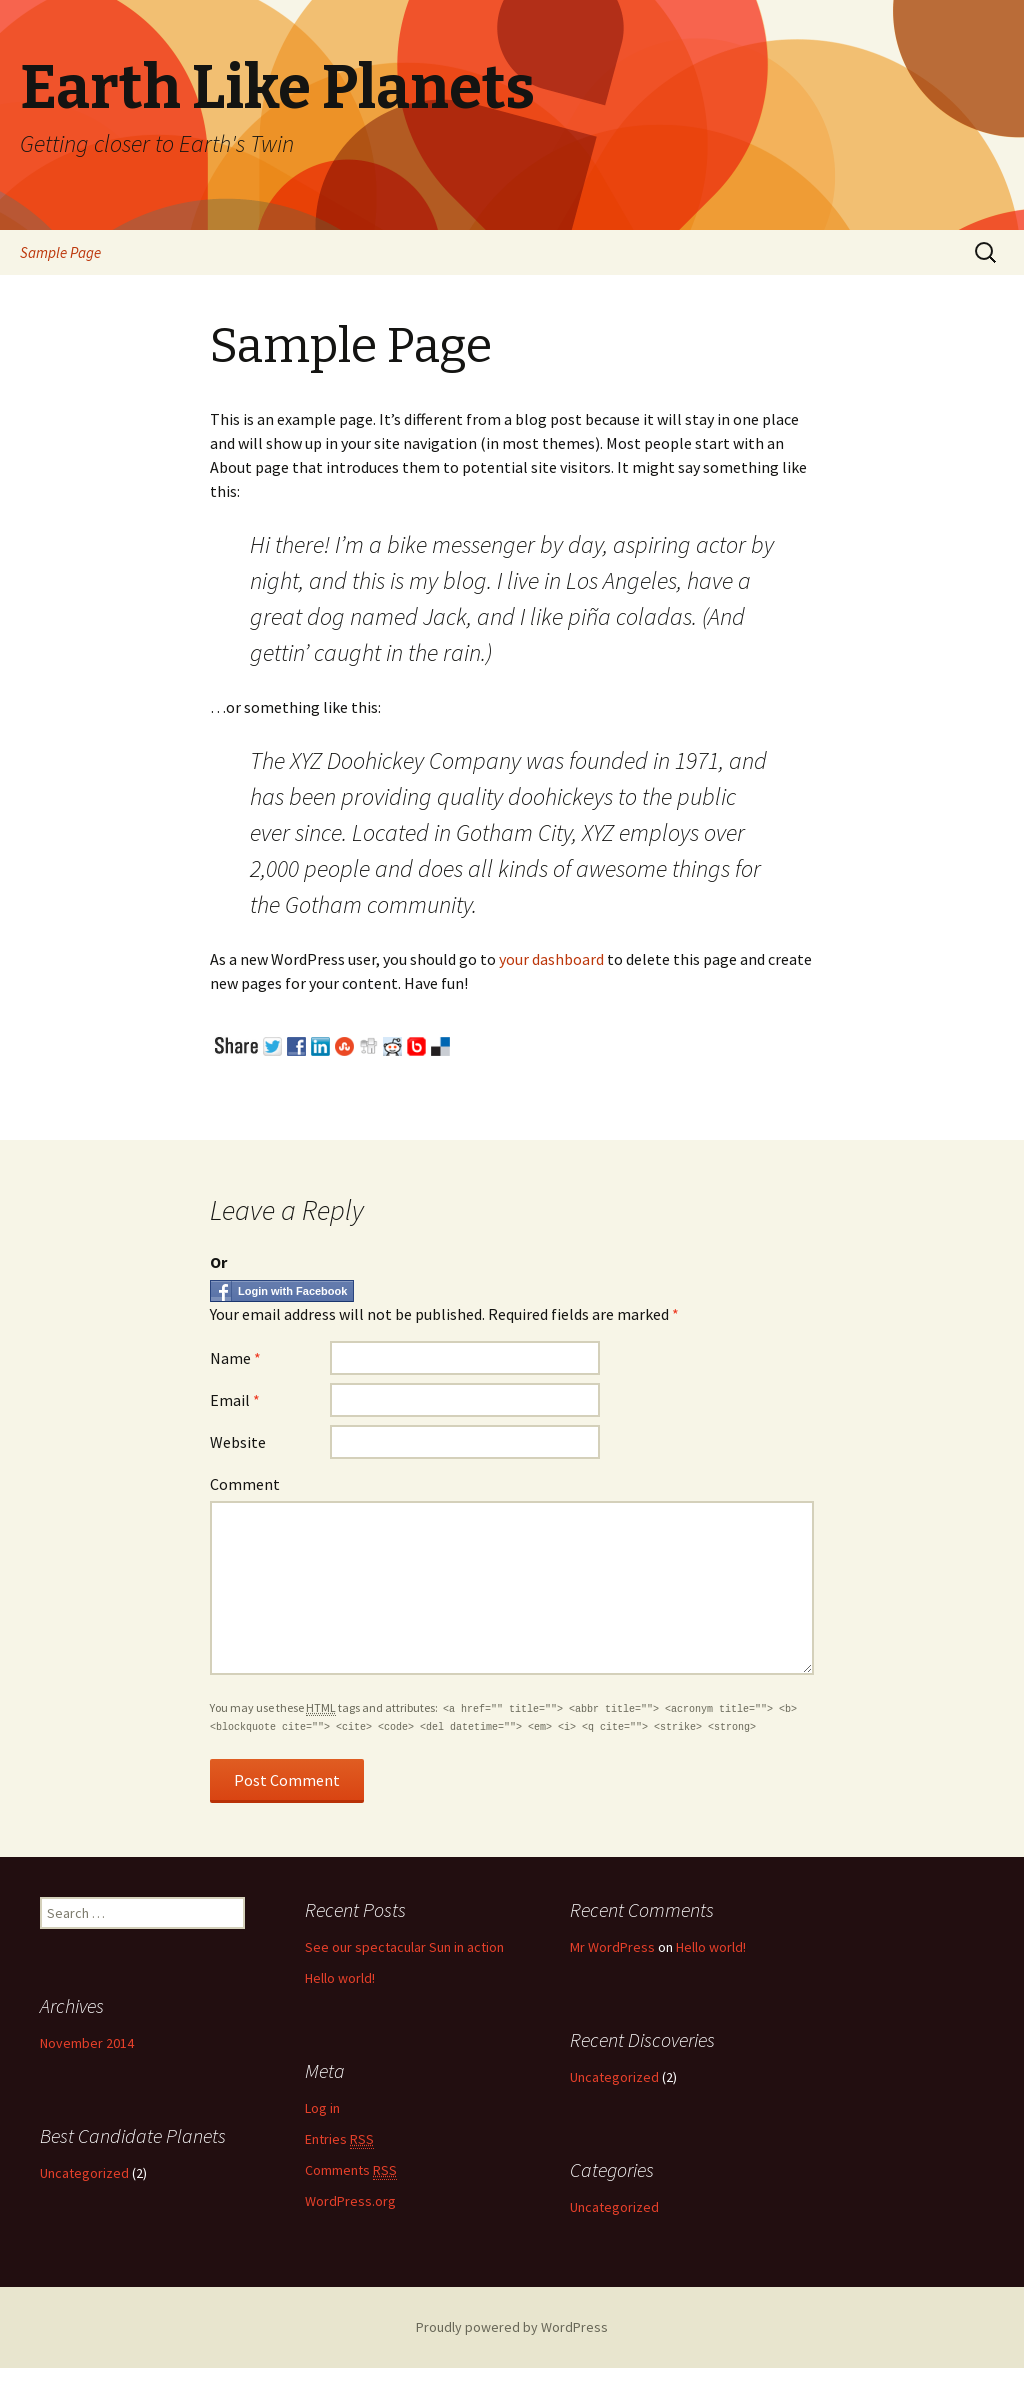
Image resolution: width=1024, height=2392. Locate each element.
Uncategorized (614, 2077)
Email (235, 1400)
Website (238, 1442)
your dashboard (551, 959)
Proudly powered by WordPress (512, 2327)
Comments (351, 2170)
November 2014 (87, 2043)
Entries (339, 2139)
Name (235, 1358)
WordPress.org (350, 2201)
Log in (322, 2108)
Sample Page (60, 252)
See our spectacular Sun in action (404, 1947)
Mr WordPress (612, 1947)
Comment (245, 1484)
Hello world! (340, 1978)
